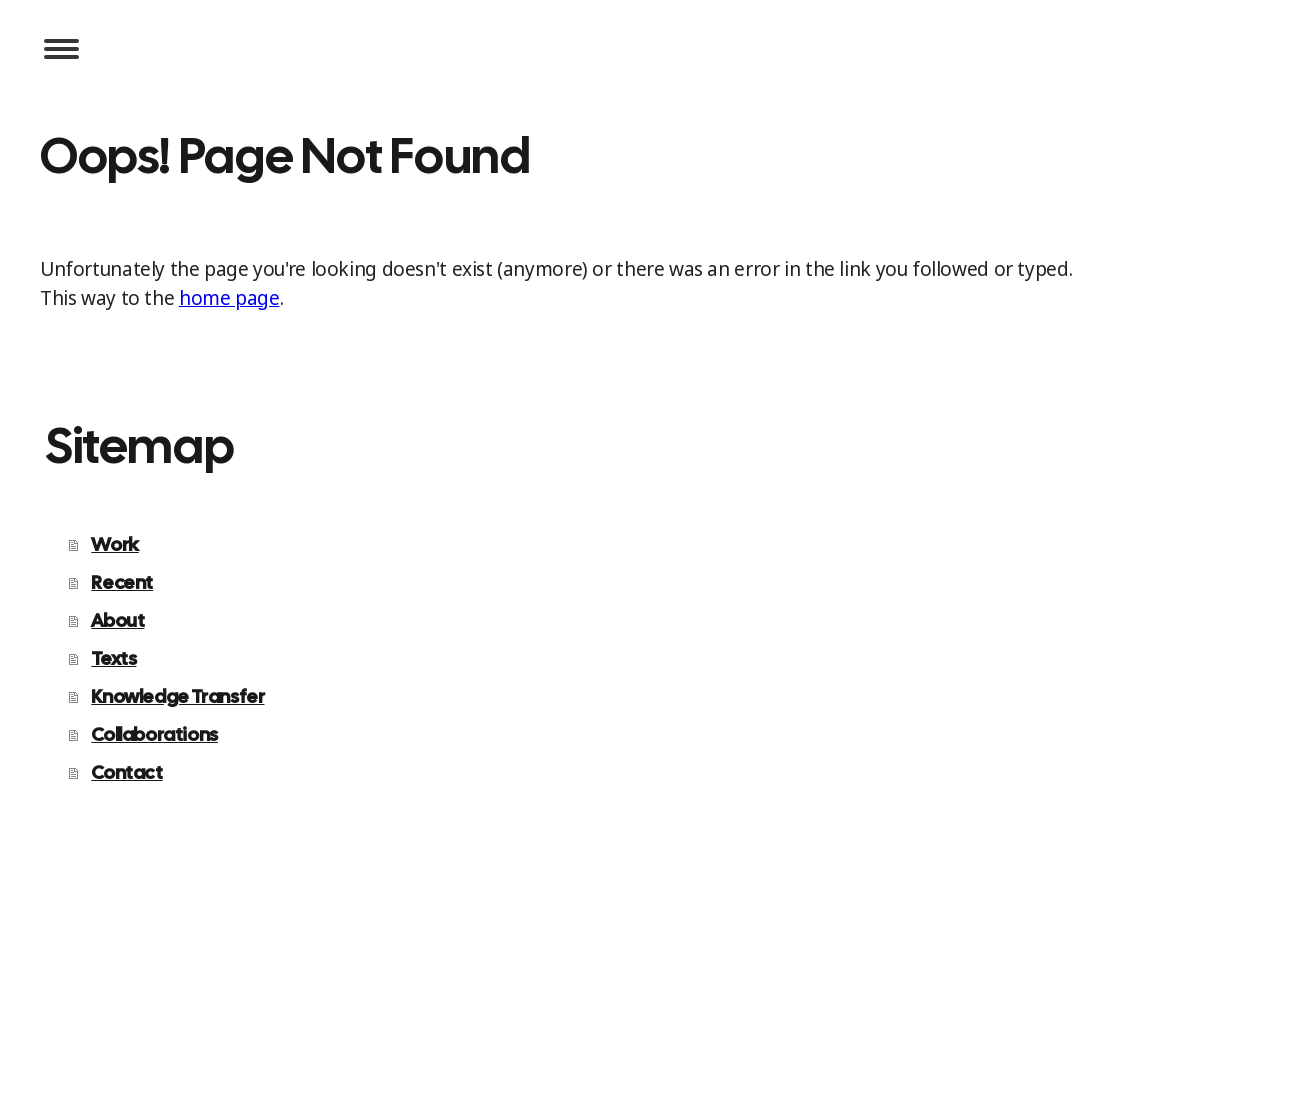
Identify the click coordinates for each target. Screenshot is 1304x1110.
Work (114, 544)
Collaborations (154, 734)
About (117, 620)
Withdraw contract (410, 1003)
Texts (113, 658)
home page (229, 298)
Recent (122, 582)
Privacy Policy (86, 1003)
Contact (126, 772)
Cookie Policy (194, 1003)
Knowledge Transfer (177, 696)
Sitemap (284, 1003)
